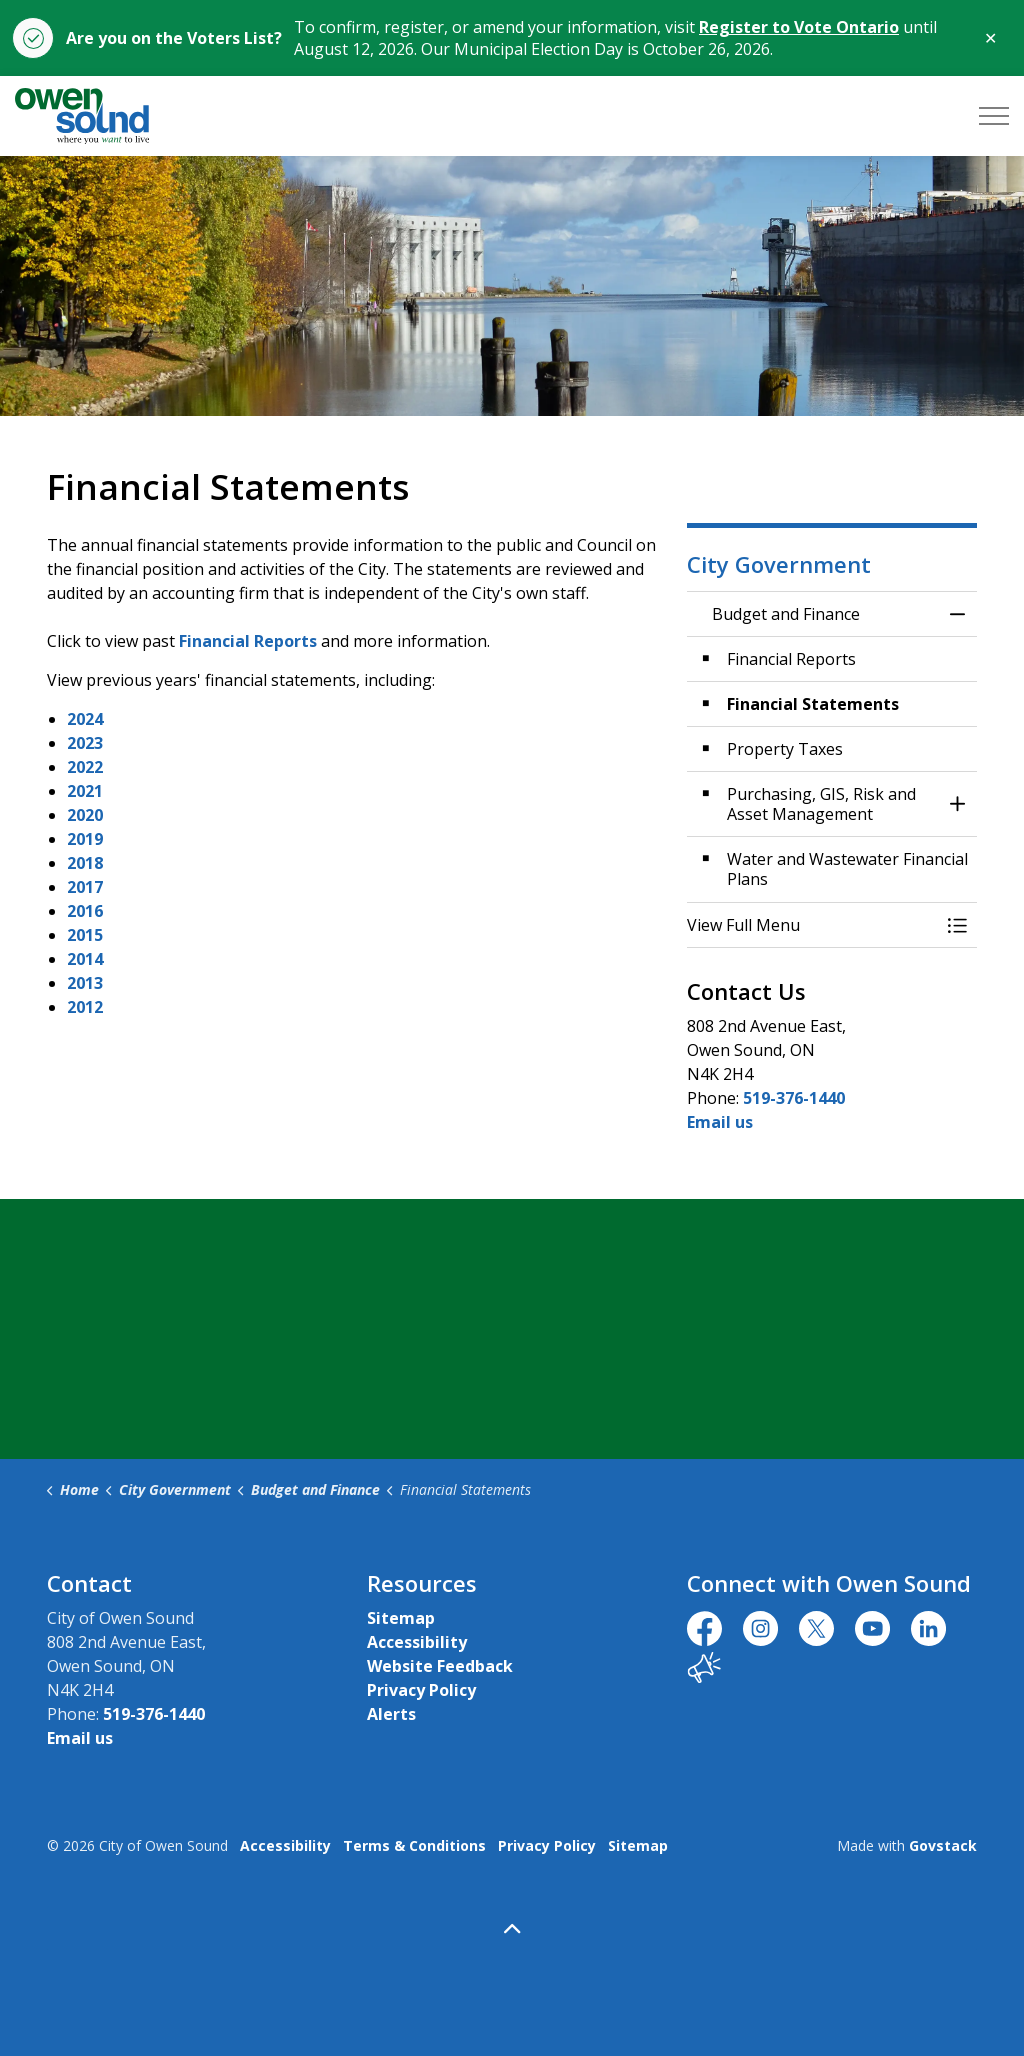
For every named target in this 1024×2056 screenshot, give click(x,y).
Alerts (391, 1714)
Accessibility (417, 1642)
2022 (85, 767)
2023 (85, 743)
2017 (85, 887)
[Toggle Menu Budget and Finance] (957, 925)
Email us (720, 1122)
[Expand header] (994, 116)
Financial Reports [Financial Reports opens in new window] (248, 641)
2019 (85, 839)
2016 (85, 911)
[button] (812, 925)
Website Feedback (440, 1666)
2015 (85, 935)
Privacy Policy (421, 1690)
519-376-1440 (794, 1098)
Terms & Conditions (414, 1845)
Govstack (943, 1845)
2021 (85, 791)
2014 (85, 959)
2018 (85, 863)
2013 (85, 983)
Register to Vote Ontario (799, 27)
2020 (85, 815)
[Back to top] (512, 1928)
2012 (85, 1007)
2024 (85, 719)
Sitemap (401, 1618)
